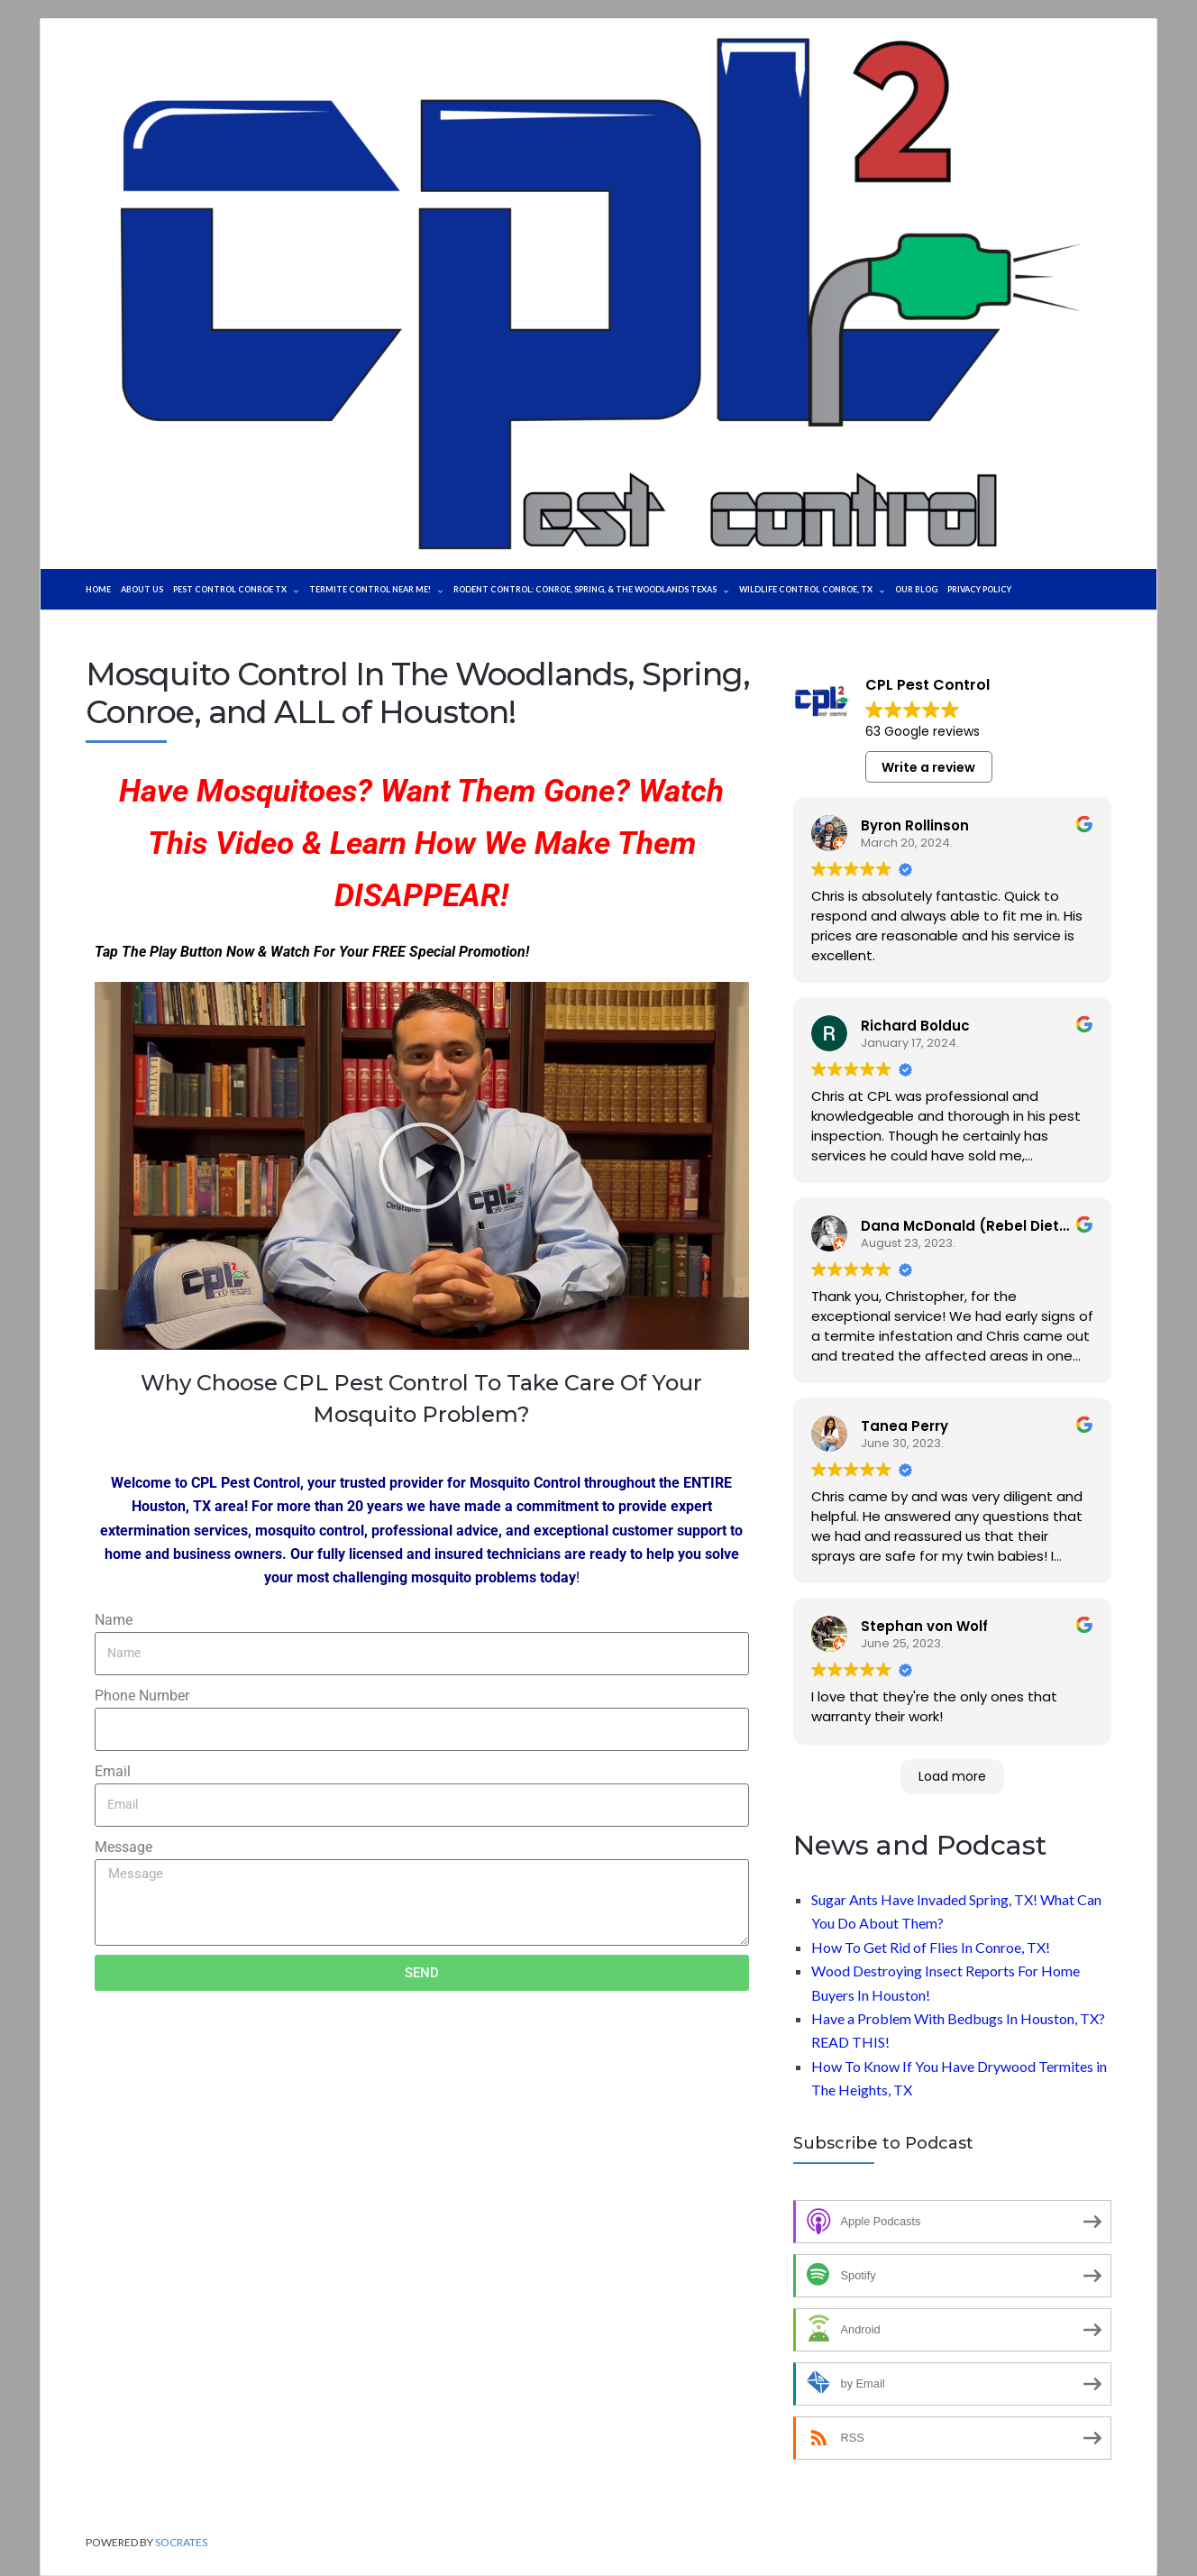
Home (100, 588)
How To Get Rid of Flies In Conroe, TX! (930, 1947)
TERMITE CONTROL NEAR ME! (415, 588)
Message (123, 1847)
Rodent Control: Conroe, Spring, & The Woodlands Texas (660, 588)
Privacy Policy (1100, 588)
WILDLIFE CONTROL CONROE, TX (911, 588)
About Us (150, 588)
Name (113, 1619)
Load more (952, 1776)
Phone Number (142, 1695)
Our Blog (1028, 588)
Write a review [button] (928, 767)
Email (113, 1771)
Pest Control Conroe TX (257, 588)
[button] (422, 1166)
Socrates (181, 2542)
